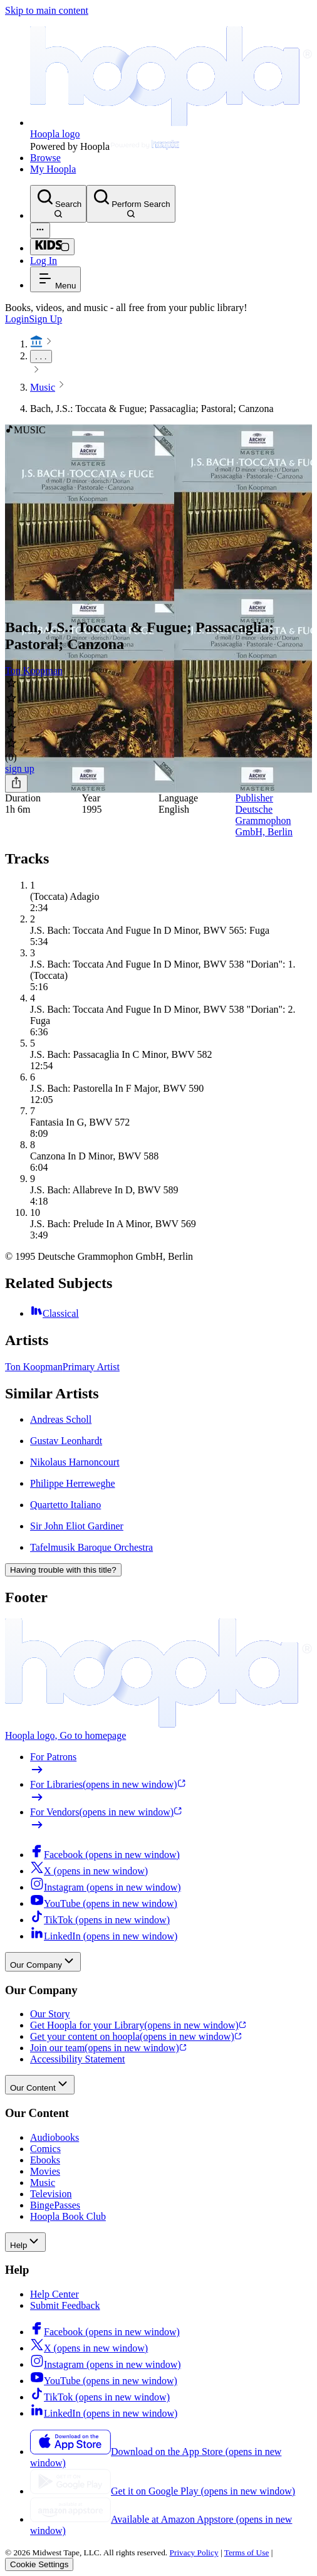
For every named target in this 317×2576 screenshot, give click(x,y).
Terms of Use (246, 2552)
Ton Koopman (34, 670)
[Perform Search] (130, 204)
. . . (41, 356)
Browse (45, 157)
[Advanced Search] (40, 230)
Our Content (40, 2085)
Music (42, 387)
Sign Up (45, 319)
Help (25, 2242)
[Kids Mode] (52, 246)
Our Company (43, 1962)
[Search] (58, 204)
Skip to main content (46, 10)
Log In (43, 260)
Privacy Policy (194, 2552)
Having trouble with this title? (63, 1570)
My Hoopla (53, 169)
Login (17, 319)
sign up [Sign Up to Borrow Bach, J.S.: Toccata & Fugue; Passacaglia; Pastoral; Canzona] (19, 768)
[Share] (16, 783)
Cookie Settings (39, 2564)
